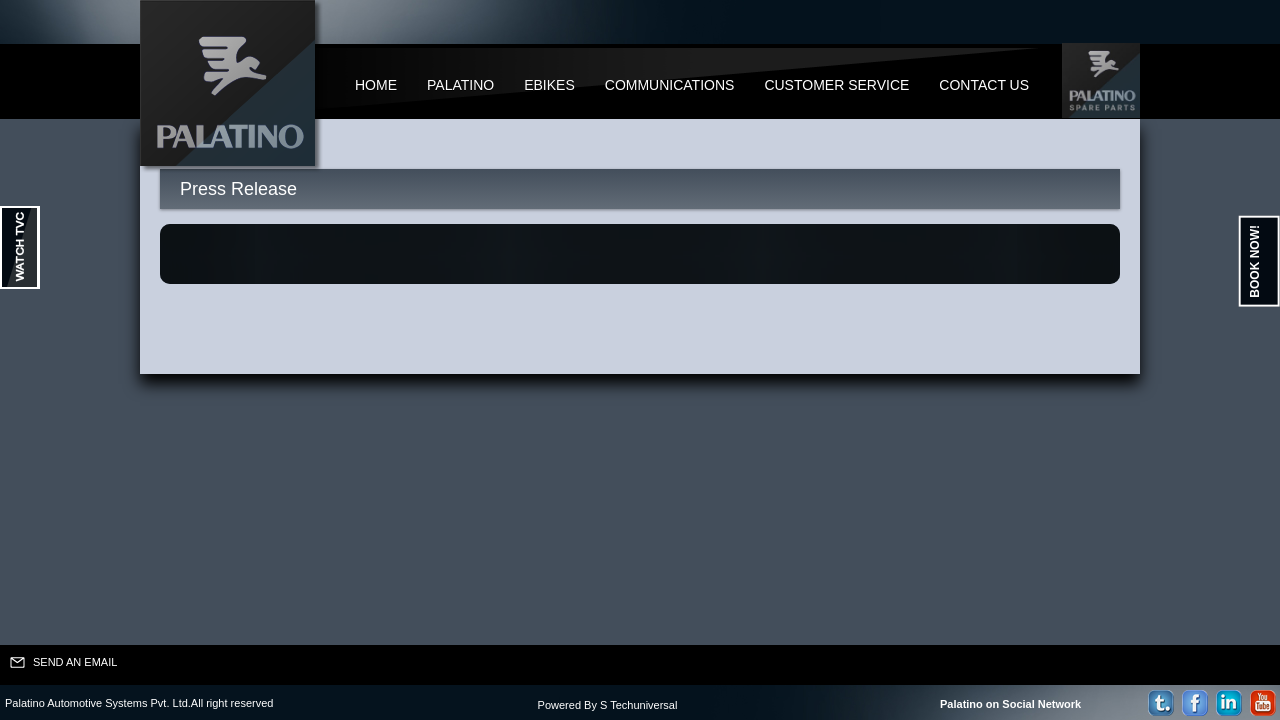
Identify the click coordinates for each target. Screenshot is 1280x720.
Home (376, 85)
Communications (670, 85)
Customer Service (836, 85)
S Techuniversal (638, 705)
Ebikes (549, 85)
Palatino (460, 85)
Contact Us (984, 85)
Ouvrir (20, 247)
